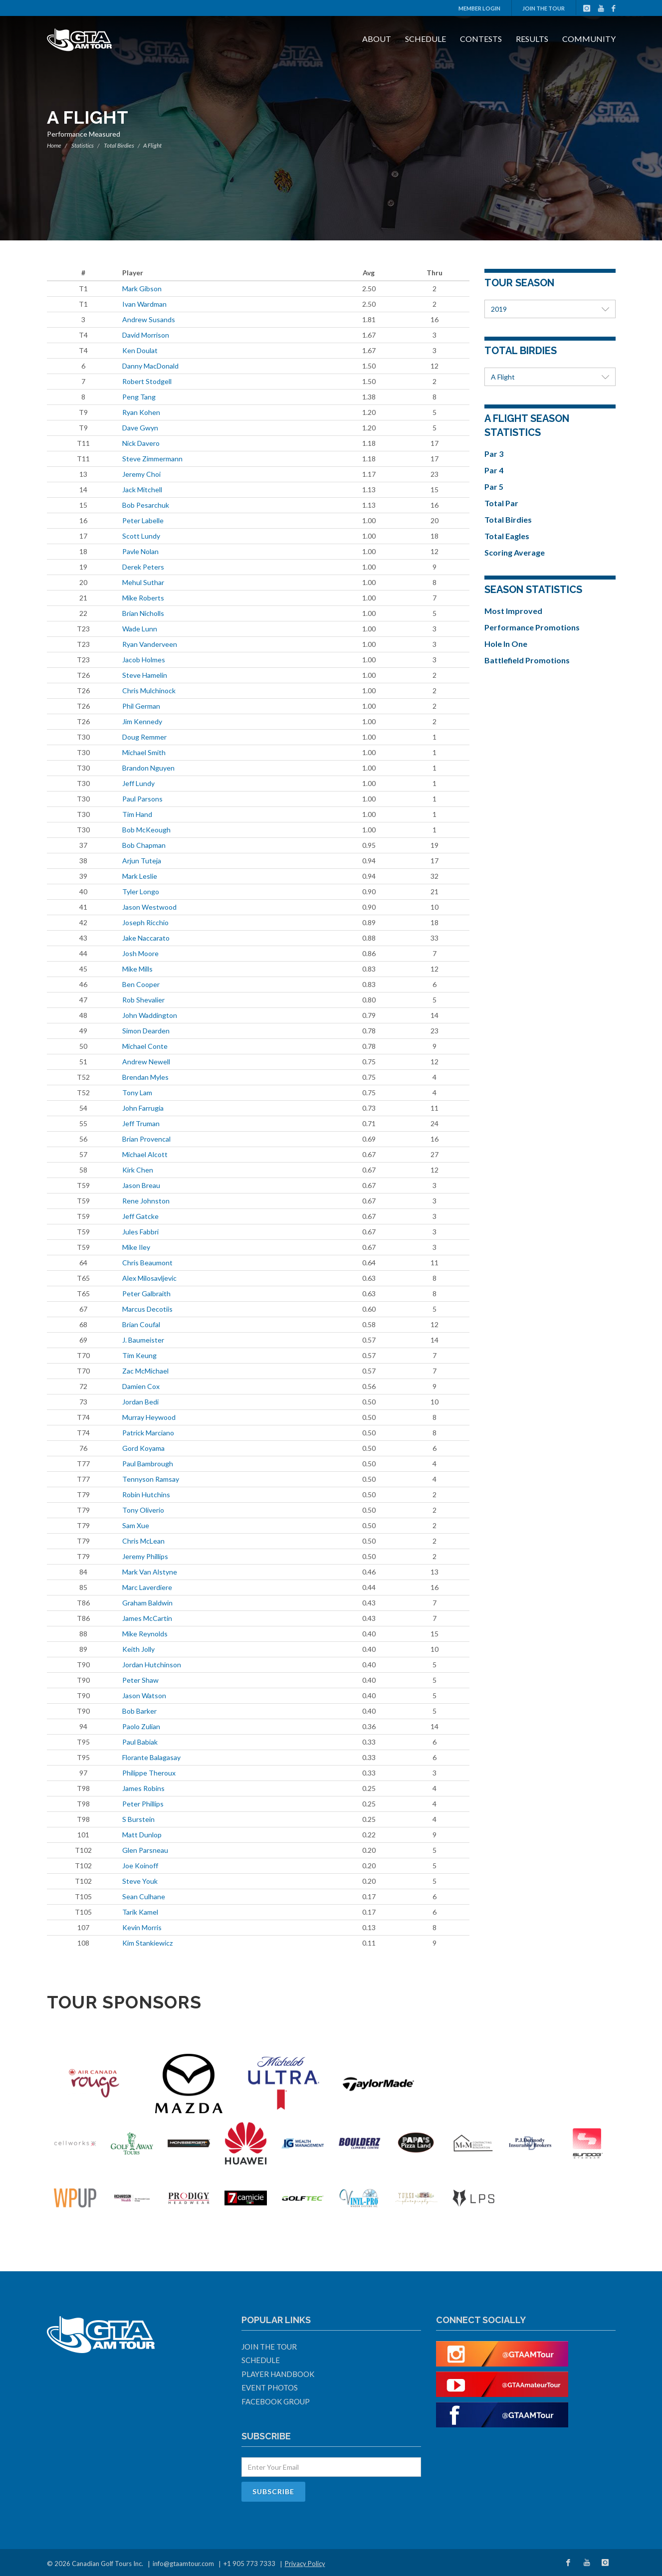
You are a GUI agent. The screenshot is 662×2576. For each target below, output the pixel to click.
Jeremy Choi (141, 474)
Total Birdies (119, 145)
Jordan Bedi (140, 1401)
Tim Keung (139, 1355)
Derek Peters (143, 567)
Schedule (425, 38)
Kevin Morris (142, 1927)
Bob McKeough (146, 829)
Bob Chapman (144, 845)
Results (532, 38)
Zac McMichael (145, 1371)
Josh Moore (140, 953)
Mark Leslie (139, 876)
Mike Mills (137, 969)
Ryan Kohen (141, 412)
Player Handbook (277, 2374)
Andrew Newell (146, 1061)
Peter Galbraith (146, 1293)
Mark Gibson (142, 288)
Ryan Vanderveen (149, 644)
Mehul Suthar (143, 582)
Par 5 (493, 486)
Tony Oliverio (143, 1510)
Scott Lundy (141, 536)
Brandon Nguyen (148, 768)
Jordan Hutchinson (151, 1664)
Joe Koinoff (140, 1865)
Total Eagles (506, 536)
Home (54, 145)
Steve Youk (140, 1881)
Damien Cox (141, 1386)
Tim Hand (137, 814)
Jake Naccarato (146, 938)
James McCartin (147, 1618)
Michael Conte (145, 1046)
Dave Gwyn (140, 427)
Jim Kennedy (142, 721)
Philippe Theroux (149, 1773)
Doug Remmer (144, 737)
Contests (481, 38)
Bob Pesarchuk (145, 505)
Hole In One (505, 643)
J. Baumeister (143, 1340)
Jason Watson (144, 1695)
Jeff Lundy (138, 783)
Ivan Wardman (144, 304)
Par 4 (493, 470)
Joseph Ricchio (145, 922)
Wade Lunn (139, 628)
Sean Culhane (143, 1896)
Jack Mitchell (142, 489)
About (376, 38)
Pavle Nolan (140, 551)
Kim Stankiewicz (147, 1943)
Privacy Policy (305, 2564)
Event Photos (269, 2387)
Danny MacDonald (150, 366)
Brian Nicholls (143, 613)
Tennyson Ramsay (150, 1479)
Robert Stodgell (147, 381)
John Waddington (149, 1015)
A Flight (550, 377)
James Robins (143, 1788)
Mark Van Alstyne (149, 1572)
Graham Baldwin (147, 1602)
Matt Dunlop (142, 1834)
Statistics (82, 145)
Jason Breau (141, 1185)
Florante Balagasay (151, 1757)
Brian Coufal (141, 1324)
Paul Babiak (140, 1742)
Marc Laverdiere (147, 1587)
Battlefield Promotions (527, 660)
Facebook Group (275, 2401)
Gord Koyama (143, 1448)
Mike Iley (136, 1247)
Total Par (501, 503)
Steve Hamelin (144, 675)
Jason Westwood (149, 907)
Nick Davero (141, 443)
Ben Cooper (141, 984)
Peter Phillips (143, 1803)
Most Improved (513, 610)
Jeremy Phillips (145, 1556)
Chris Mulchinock (149, 690)
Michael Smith (144, 752)
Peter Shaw (140, 1680)
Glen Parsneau (145, 1850)
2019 (550, 309)
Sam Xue (135, 1525)
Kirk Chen (137, 1170)
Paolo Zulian (141, 1726)
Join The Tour (543, 8)
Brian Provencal (146, 1139)
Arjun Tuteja (141, 860)
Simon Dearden (146, 1030)
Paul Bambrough (147, 1463)
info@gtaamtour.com (183, 2564)
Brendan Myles (145, 1077)
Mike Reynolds (145, 1633)
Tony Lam (137, 1092)
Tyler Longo (140, 891)
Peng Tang (139, 397)
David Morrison (145, 335)
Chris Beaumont (147, 1262)
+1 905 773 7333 (249, 2564)
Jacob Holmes (143, 659)
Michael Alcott (145, 1154)
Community (589, 38)
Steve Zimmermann (152, 458)
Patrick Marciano (148, 1432)
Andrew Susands (148, 319)
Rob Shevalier (143, 999)
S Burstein (138, 1819)
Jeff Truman (141, 1123)
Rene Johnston (146, 1200)
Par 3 (493, 453)
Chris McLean (143, 1541)
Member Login (479, 8)
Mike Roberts (143, 598)
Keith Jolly (138, 1649)
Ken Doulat (140, 350)
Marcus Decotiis (147, 1309)
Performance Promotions (532, 627)
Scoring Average (514, 552)
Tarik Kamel (140, 1912)
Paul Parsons (142, 798)
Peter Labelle (143, 520)
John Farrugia (143, 1108)
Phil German (141, 706)
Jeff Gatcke (140, 1216)
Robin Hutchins (146, 1494)
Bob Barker (139, 1711)
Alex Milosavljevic (149, 1278)
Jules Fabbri (140, 1231)
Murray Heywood (149, 1417)
